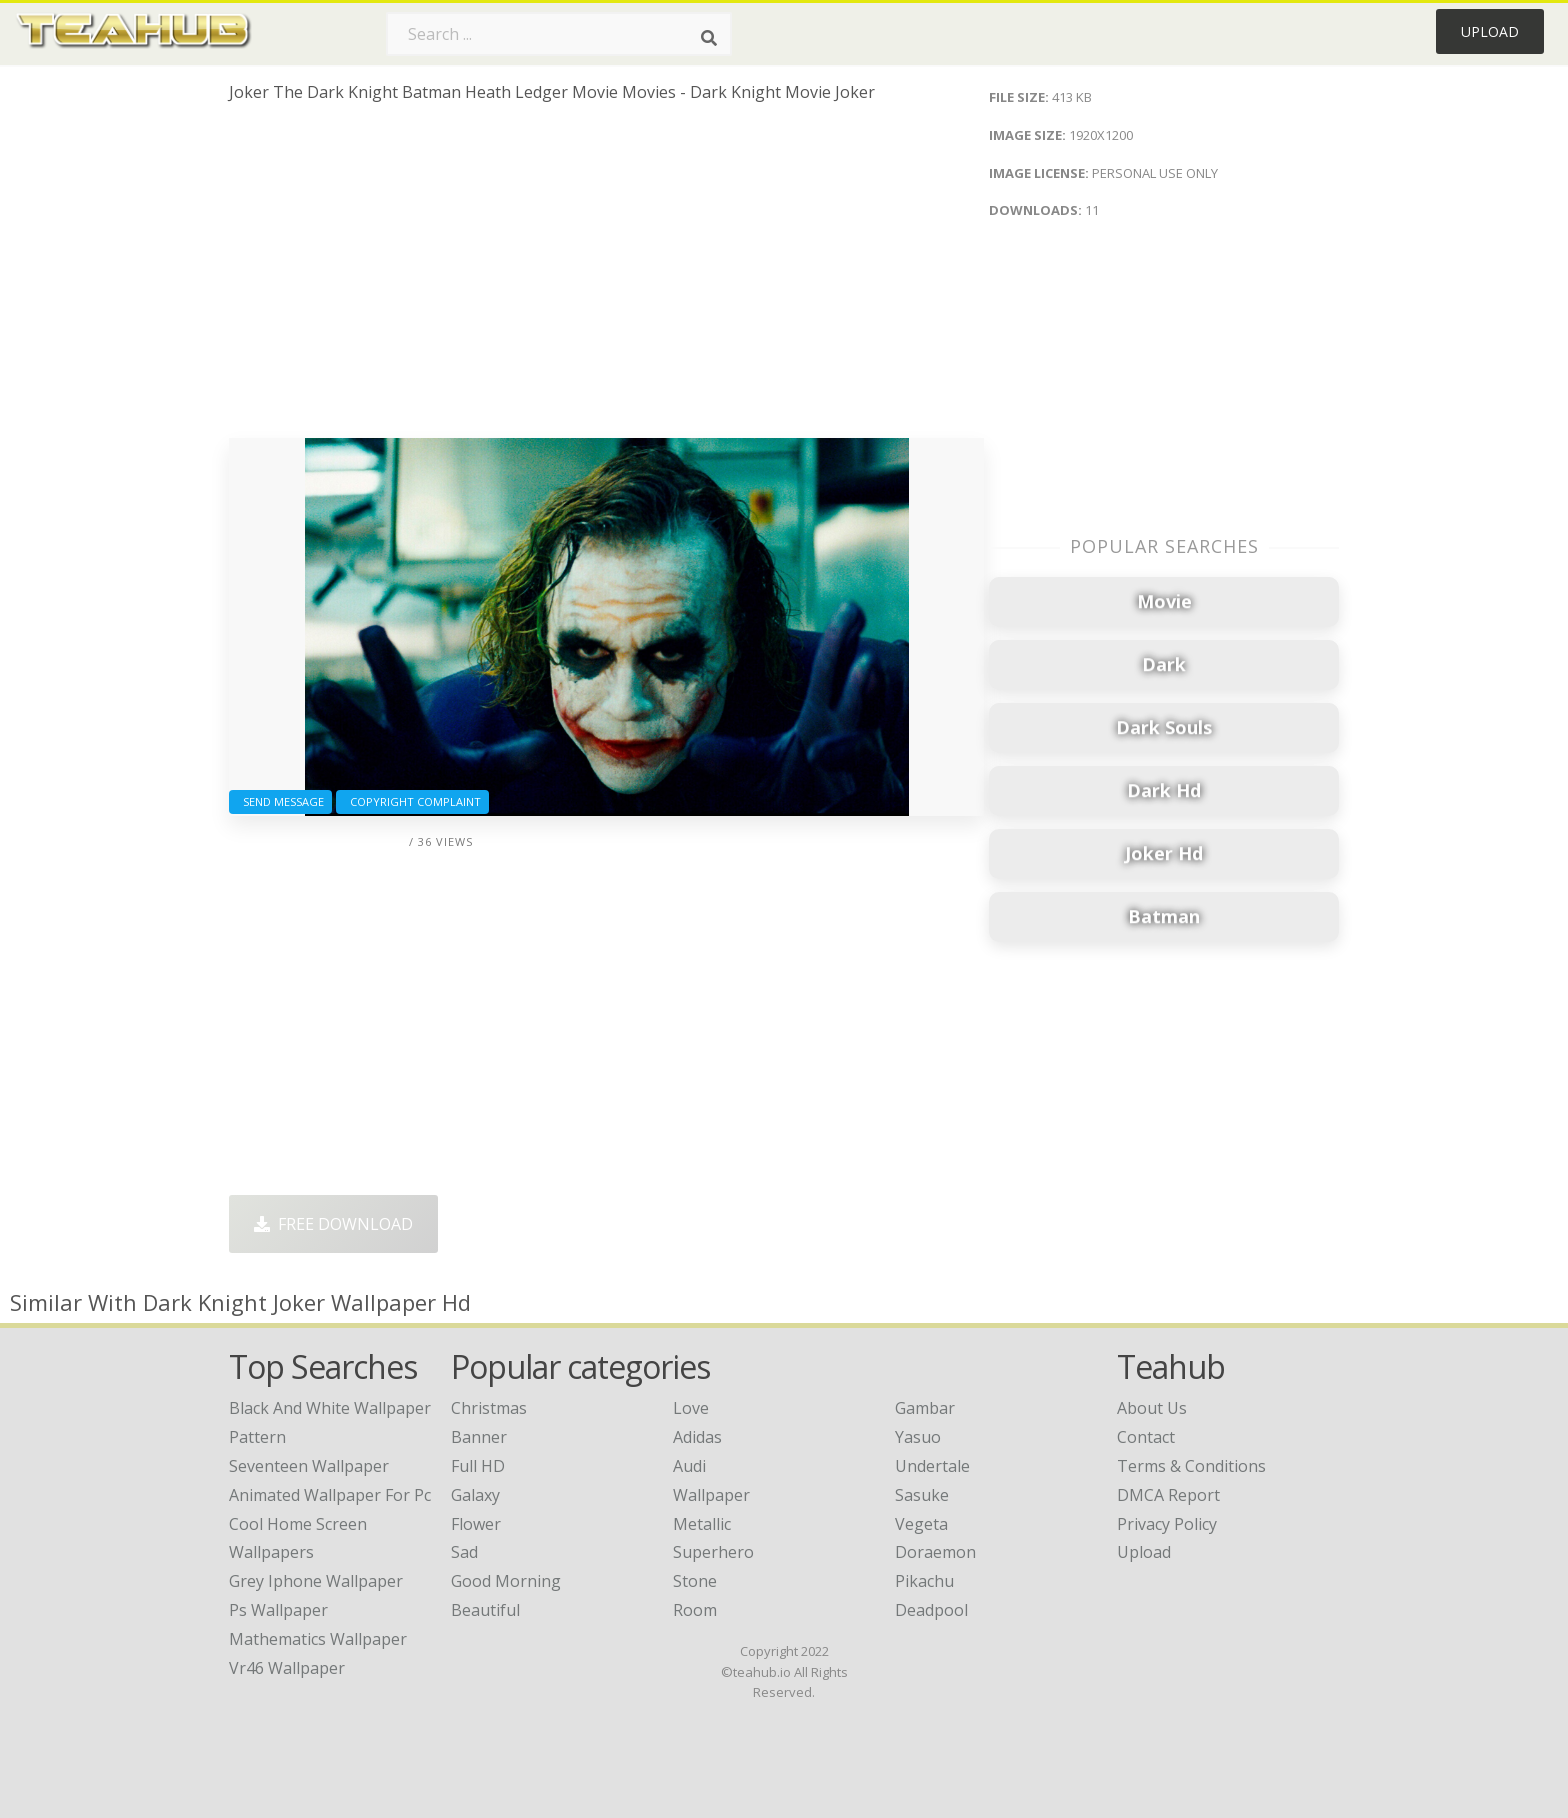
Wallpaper (711, 1495)
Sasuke (922, 1495)
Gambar (925, 1408)
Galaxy (475, 1495)
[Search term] (559, 34)
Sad (464, 1552)
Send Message (280, 801)
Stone (695, 1581)
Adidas (697, 1437)
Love (691, 1408)
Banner (479, 1437)
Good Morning (506, 1581)
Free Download (333, 1224)
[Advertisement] (606, 278)
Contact (1146, 1437)
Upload (1490, 31)
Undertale (932, 1466)
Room (695, 1610)
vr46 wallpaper (287, 1668)
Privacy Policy (1167, 1524)
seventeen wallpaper (309, 1466)
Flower (476, 1524)
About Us (1152, 1408)
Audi (689, 1466)
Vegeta (921, 1524)
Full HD (478, 1466)
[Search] (709, 38)
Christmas (489, 1408)
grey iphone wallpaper (316, 1581)
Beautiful (485, 1610)
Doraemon (935, 1552)
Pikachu (924, 1581)
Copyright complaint (412, 801)
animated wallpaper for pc (330, 1495)
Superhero (713, 1552)
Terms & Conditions (1191, 1466)
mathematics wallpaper (318, 1639)
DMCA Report (1168, 1495)
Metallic (702, 1524)
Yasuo (918, 1437)
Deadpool (931, 1610)
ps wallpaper (278, 1610)
